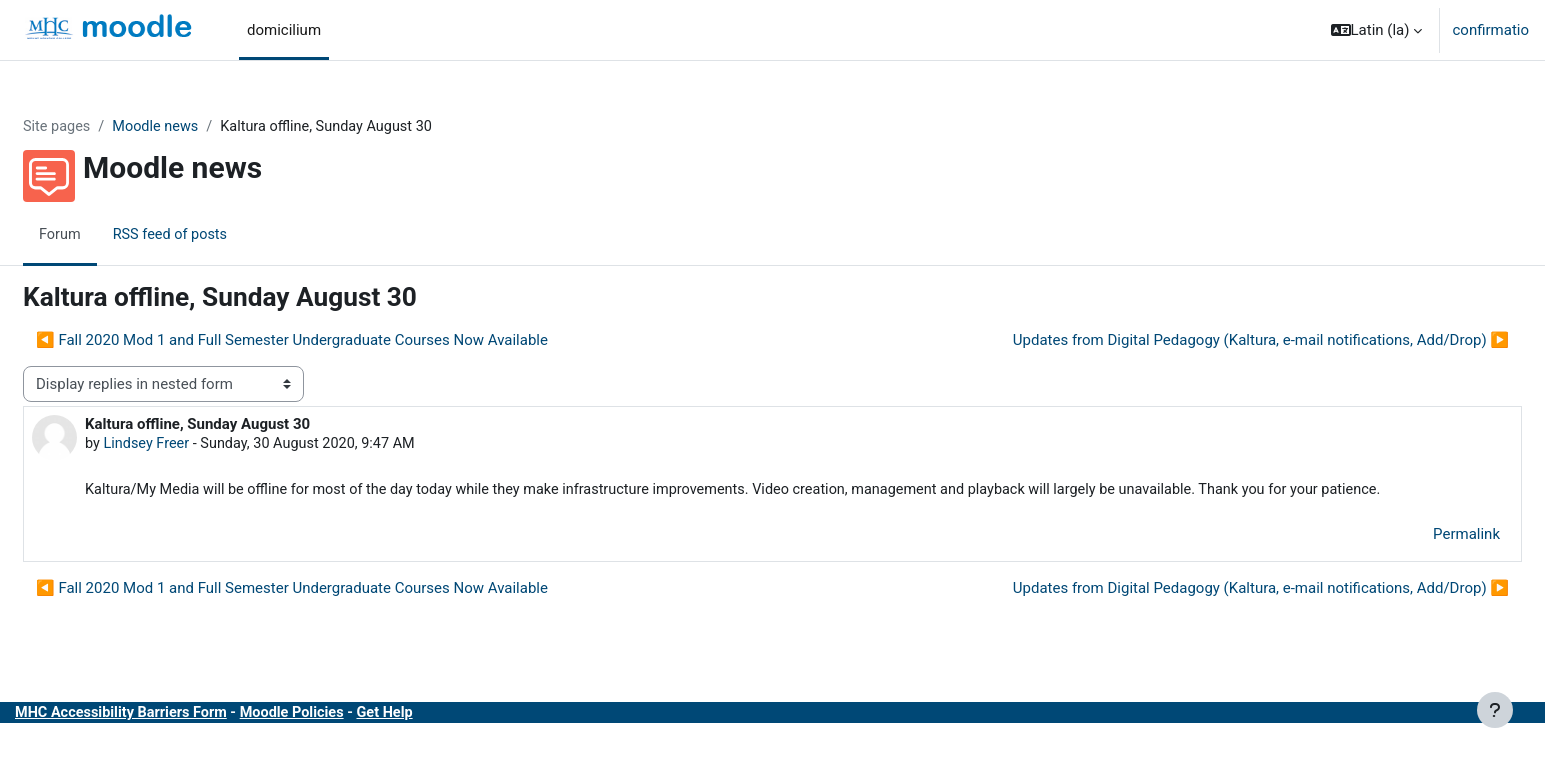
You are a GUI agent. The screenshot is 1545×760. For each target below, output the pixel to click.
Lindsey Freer (196, 445)
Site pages (106, 127)
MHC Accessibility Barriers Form (173, 738)
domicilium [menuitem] (284, 30)
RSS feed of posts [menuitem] (221, 235)
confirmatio (1490, 30)
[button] (1377, 30)
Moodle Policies (350, 738)
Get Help (446, 738)
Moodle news (207, 127)
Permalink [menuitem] (1418, 560)
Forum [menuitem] (108, 235)
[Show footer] (1495, 710)
